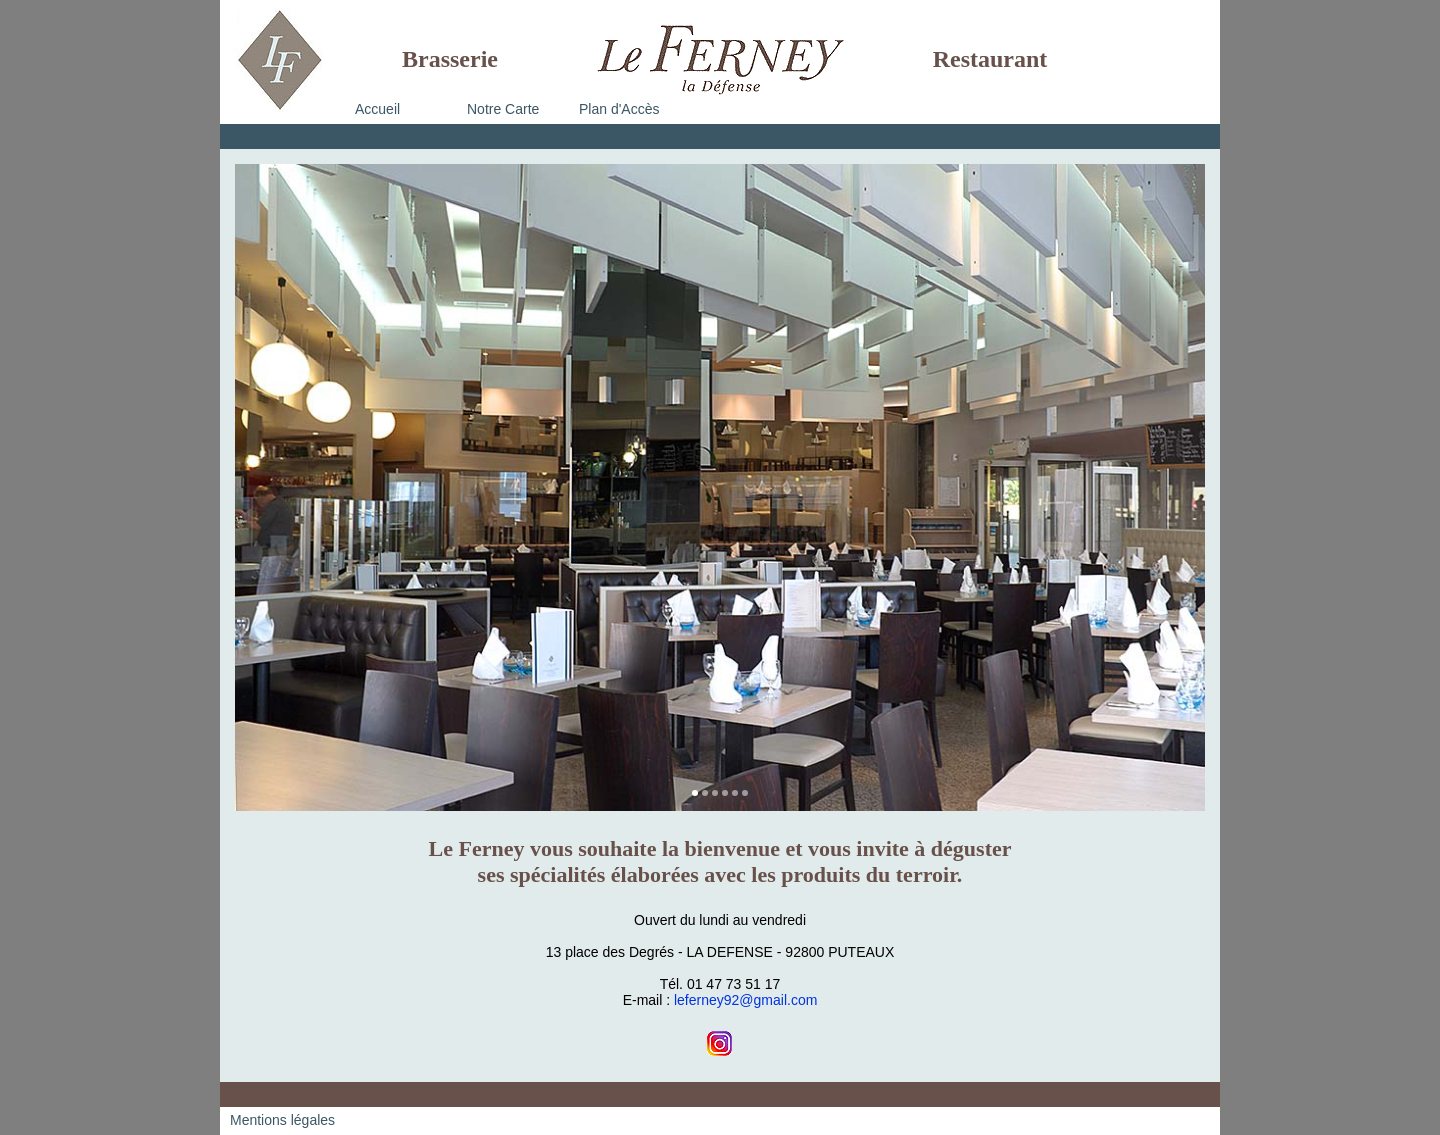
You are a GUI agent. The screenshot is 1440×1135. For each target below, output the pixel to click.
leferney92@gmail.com (745, 1000)
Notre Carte (503, 109)
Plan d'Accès (619, 109)
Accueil (377, 109)
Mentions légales (282, 1120)
